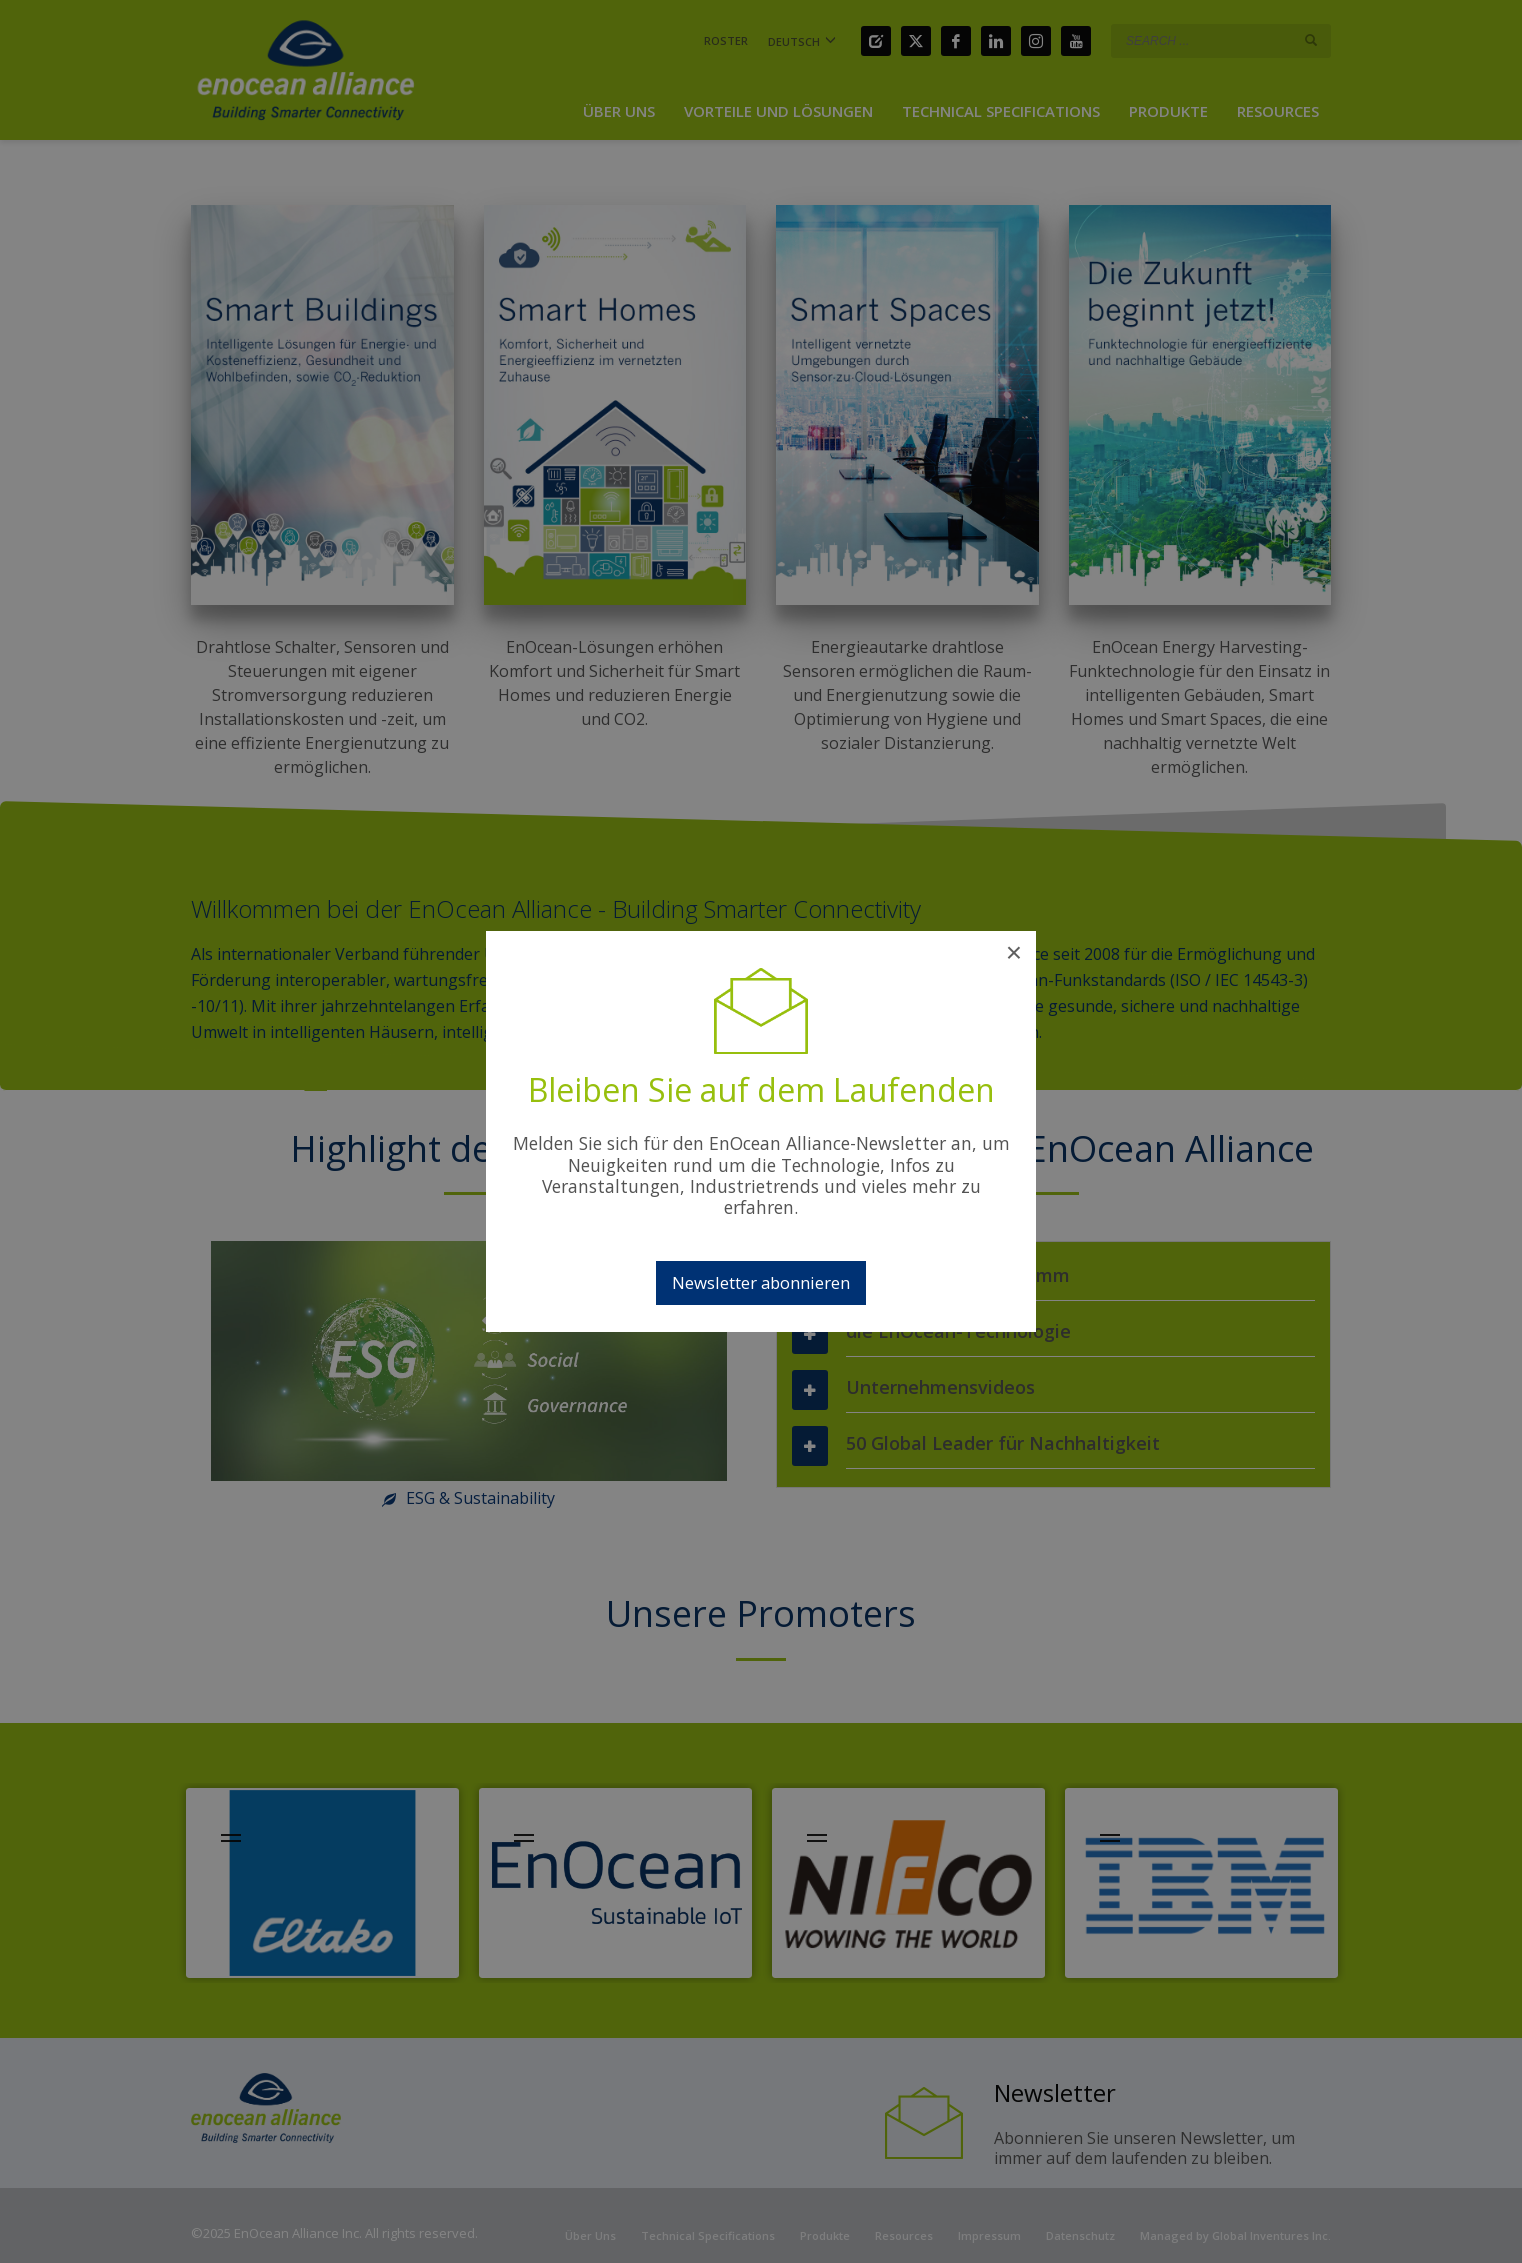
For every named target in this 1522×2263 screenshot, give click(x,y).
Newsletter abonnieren (761, 1282)
